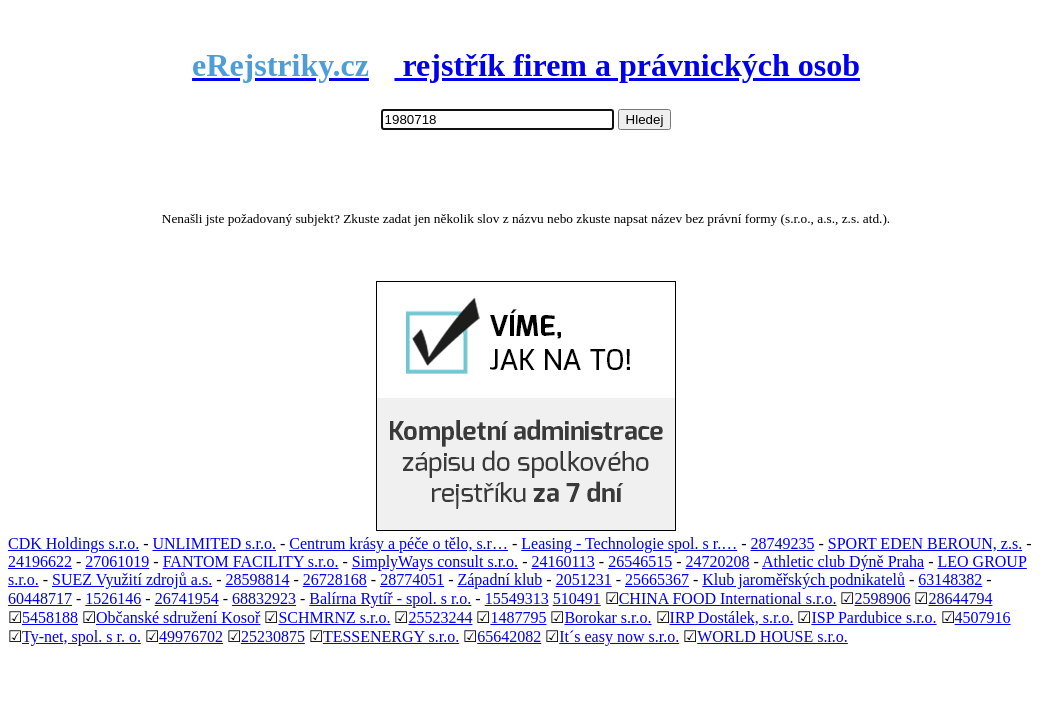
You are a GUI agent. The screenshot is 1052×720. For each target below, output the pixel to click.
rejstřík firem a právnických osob (526, 65)
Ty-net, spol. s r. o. (81, 636)
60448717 (40, 598)
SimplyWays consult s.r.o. (435, 561)
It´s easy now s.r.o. (619, 636)
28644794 (960, 598)
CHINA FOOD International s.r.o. (728, 598)
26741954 (187, 598)
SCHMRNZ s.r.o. (334, 617)
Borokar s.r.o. (607, 617)
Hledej (645, 119)
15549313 (517, 598)
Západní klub (499, 579)
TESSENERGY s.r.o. (391, 636)
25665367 (657, 579)
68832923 (264, 598)
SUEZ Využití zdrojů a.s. (132, 579)
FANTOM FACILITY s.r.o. (251, 561)
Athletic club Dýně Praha (843, 561)
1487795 (518, 617)
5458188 (50, 617)
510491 (577, 598)
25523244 (440, 617)
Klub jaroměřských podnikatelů (803, 579)
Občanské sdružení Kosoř (178, 617)
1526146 (113, 598)
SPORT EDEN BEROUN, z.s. (925, 543)
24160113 (562, 561)
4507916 (983, 617)
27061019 (117, 561)
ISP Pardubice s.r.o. (873, 617)
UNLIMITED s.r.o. (214, 543)
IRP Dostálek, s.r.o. (732, 617)
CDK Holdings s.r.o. (73, 543)
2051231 (584, 579)
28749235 (782, 543)
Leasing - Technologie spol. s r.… (629, 543)
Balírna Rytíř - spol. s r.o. (390, 598)
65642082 (509, 636)
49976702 (191, 636)
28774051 (412, 579)
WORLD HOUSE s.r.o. (772, 636)
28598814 (257, 579)
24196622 (40, 561)
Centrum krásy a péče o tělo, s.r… (398, 543)
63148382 (950, 579)
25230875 (273, 636)
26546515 (640, 561)
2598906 (882, 598)
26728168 (335, 579)
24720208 (718, 561)
